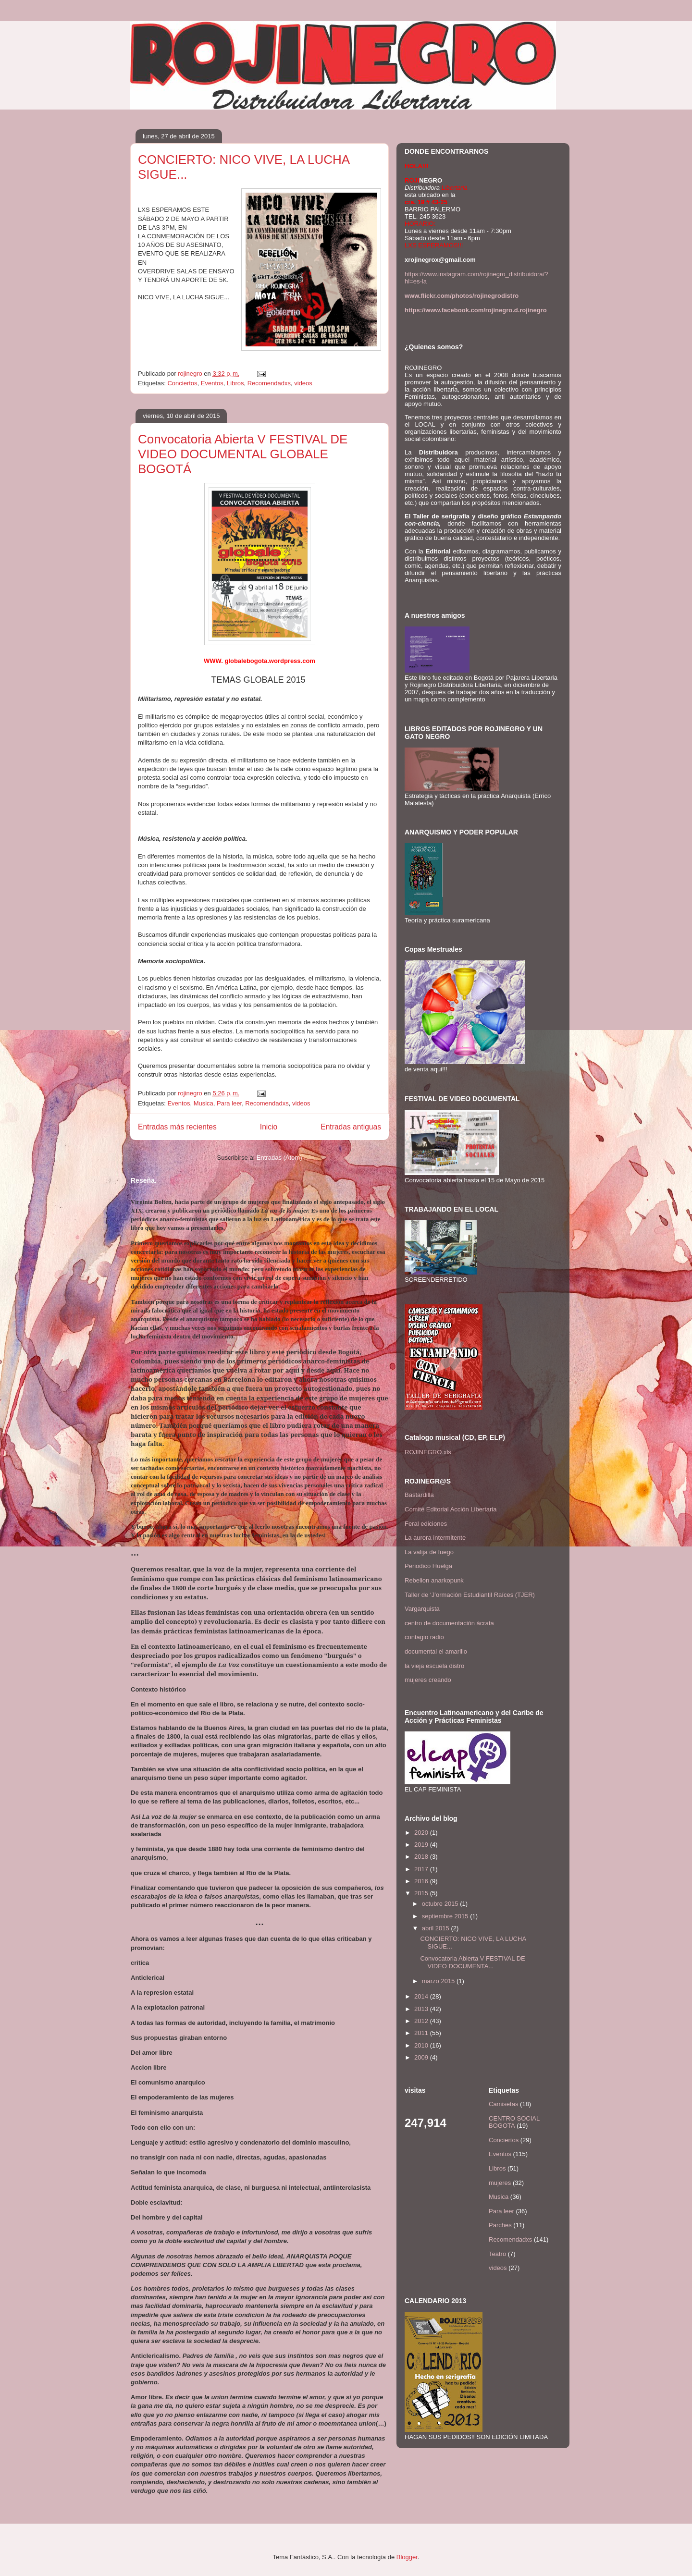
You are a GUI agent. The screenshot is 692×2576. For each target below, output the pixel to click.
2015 (422, 1893)
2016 (422, 1881)
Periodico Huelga (428, 1566)
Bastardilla (419, 1494)
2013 (422, 2008)
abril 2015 (436, 1928)
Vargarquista (422, 1608)
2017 (422, 1869)
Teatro (497, 2253)
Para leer (229, 1103)
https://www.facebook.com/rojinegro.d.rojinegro (476, 310)
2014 (422, 1996)
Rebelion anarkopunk (434, 1580)
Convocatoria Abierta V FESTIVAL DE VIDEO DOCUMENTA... (472, 1962)
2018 (422, 1856)
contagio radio (424, 1637)
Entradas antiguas (351, 1127)
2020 (422, 1832)
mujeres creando (428, 1679)
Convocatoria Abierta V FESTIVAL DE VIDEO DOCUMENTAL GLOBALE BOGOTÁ (242, 454)
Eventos (212, 383)
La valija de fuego (429, 1552)
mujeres (500, 2182)
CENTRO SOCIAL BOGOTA (514, 2122)
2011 (422, 2032)
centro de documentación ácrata (449, 1623)
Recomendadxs (269, 383)
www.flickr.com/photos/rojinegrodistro (462, 295)
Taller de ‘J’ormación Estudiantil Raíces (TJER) (470, 1594)
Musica (203, 1103)
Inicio (268, 1127)
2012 (422, 2020)
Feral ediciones (426, 1523)
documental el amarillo (436, 1651)
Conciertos (182, 383)
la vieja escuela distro (434, 1665)
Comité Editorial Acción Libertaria (450, 1509)
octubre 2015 (441, 1903)
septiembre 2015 (446, 1916)
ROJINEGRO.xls (428, 1452)
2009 (422, 2057)
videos (303, 383)
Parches (500, 2225)
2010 (422, 2045)
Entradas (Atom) (279, 1157)
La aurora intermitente (435, 1537)
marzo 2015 (439, 1981)
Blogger (407, 2557)
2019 (422, 1844)
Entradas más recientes (177, 1127)
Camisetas (503, 2104)
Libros (235, 383)
